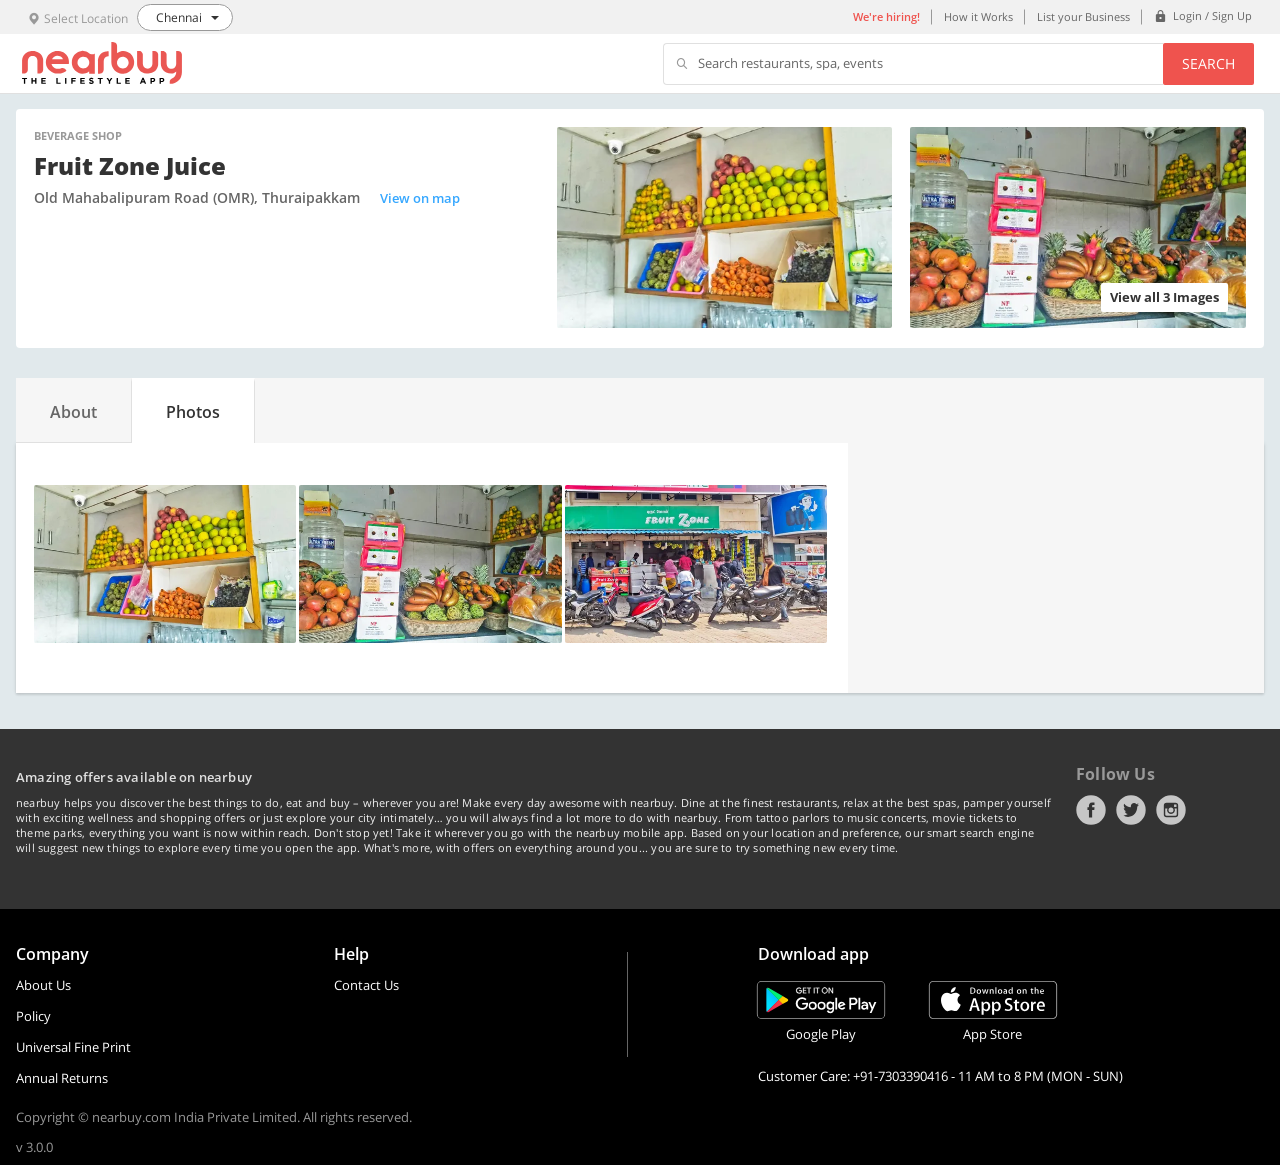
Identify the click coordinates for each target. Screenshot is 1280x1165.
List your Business (1083, 16)
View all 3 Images (1164, 297)
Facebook (1091, 810)
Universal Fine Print (73, 1047)
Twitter (1131, 810)
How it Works (978, 16)
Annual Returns (62, 1078)
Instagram (1171, 810)
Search (1208, 63)
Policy (33, 1016)
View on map (420, 198)
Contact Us (366, 985)
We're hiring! (886, 16)
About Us (43, 985)
